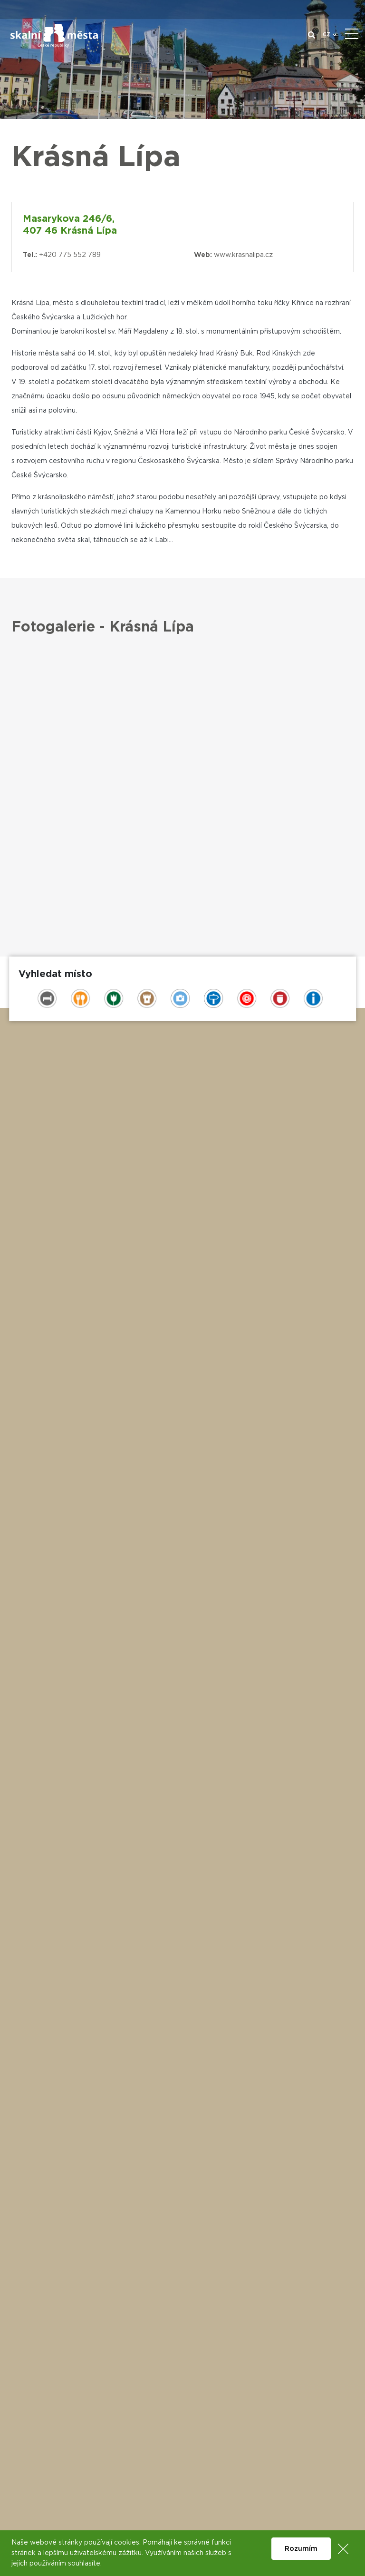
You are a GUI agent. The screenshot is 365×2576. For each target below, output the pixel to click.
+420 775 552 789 (70, 255)
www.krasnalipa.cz (243, 255)
